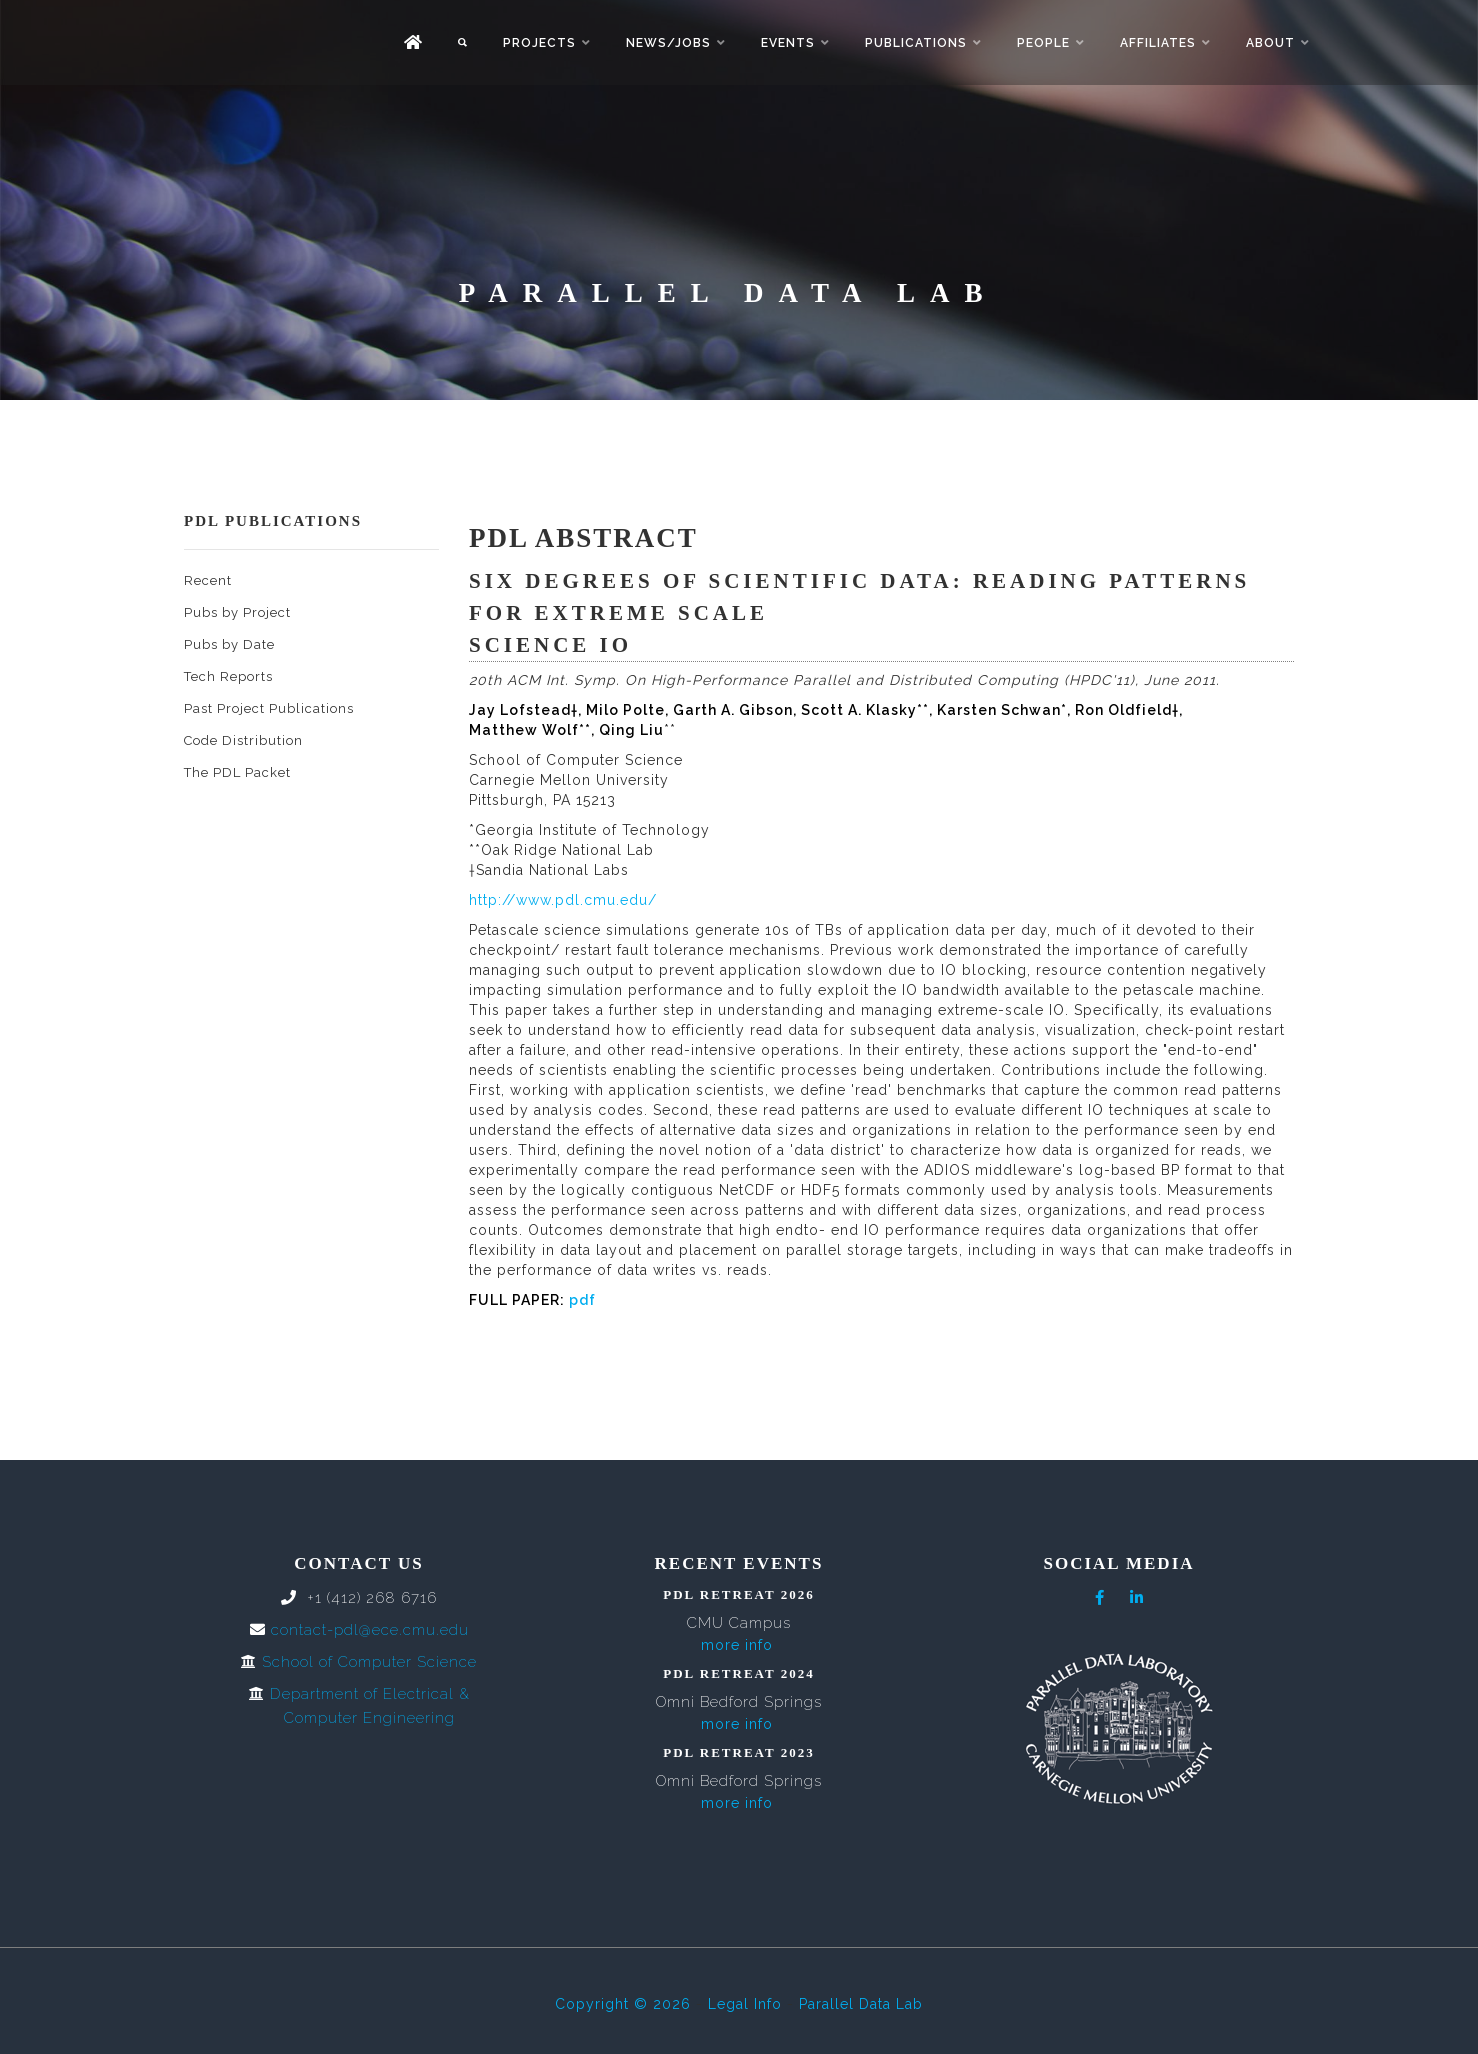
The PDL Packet (237, 772)
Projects (539, 43)
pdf (582, 1300)
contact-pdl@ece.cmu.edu (370, 1630)
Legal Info (745, 2004)
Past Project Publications (269, 708)
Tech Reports (228, 676)
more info (737, 1645)
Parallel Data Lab (861, 2004)
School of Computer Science (369, 1662)
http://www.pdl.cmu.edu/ (563, 900)
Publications (916, 43)
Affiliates (1158, 43)
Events (788, 43)
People (1043, 43)
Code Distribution (243, 740)
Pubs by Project (237, 612)
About (1270, 43)
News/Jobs (668, 43)
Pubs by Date (229, 644)
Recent (208, 580)
